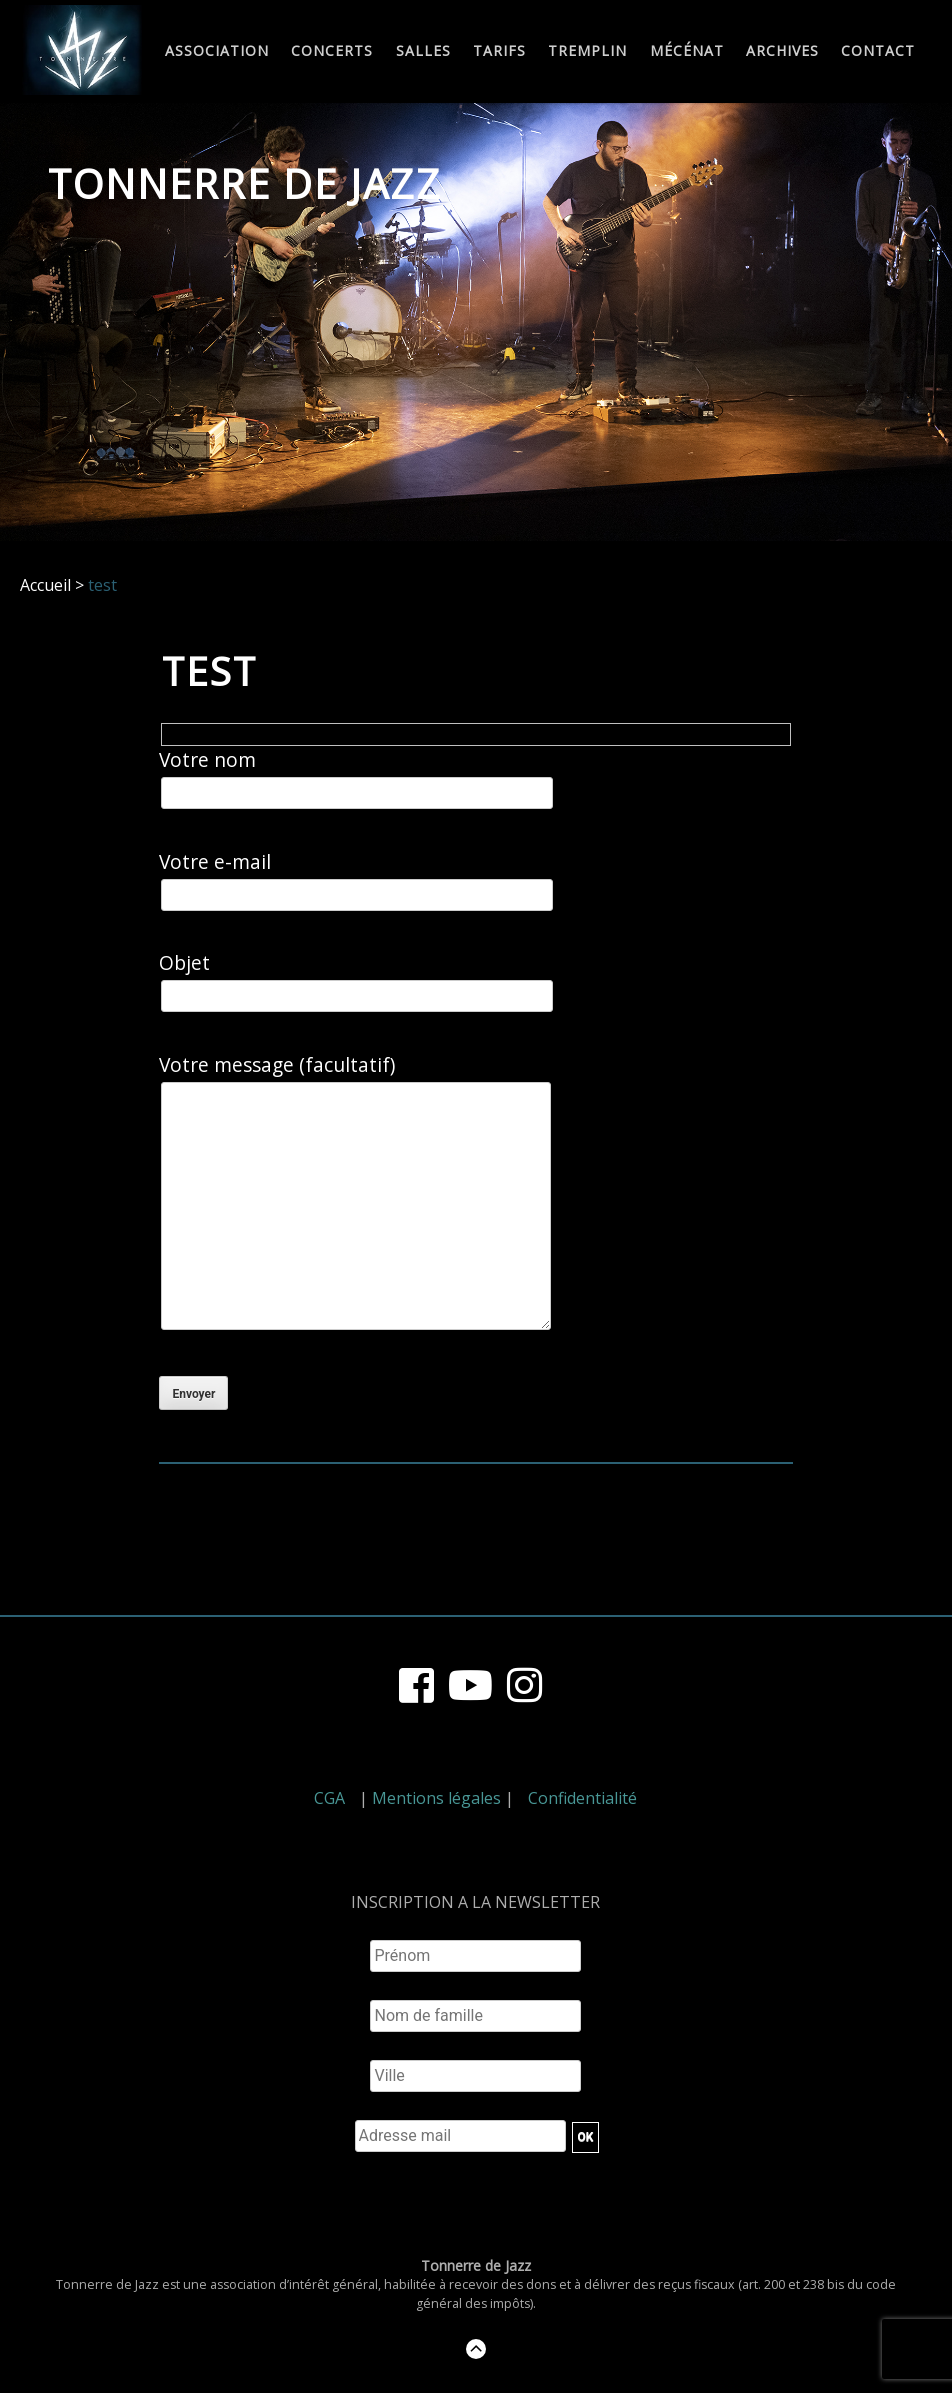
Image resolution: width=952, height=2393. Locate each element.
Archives (782, 51)
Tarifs (499, 51)
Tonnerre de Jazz (245, 183)
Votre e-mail (357, 880)
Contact (878, 51)
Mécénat (687, 51)
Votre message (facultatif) (354, 1195)
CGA (329, 1798)
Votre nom (357, 778)
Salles (423, 51)
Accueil (45, 585)
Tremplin (587, 51)
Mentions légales (436, 1798)
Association (217, 51)
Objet (357, 981)
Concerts (332, 51)
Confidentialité (582, 1798)
